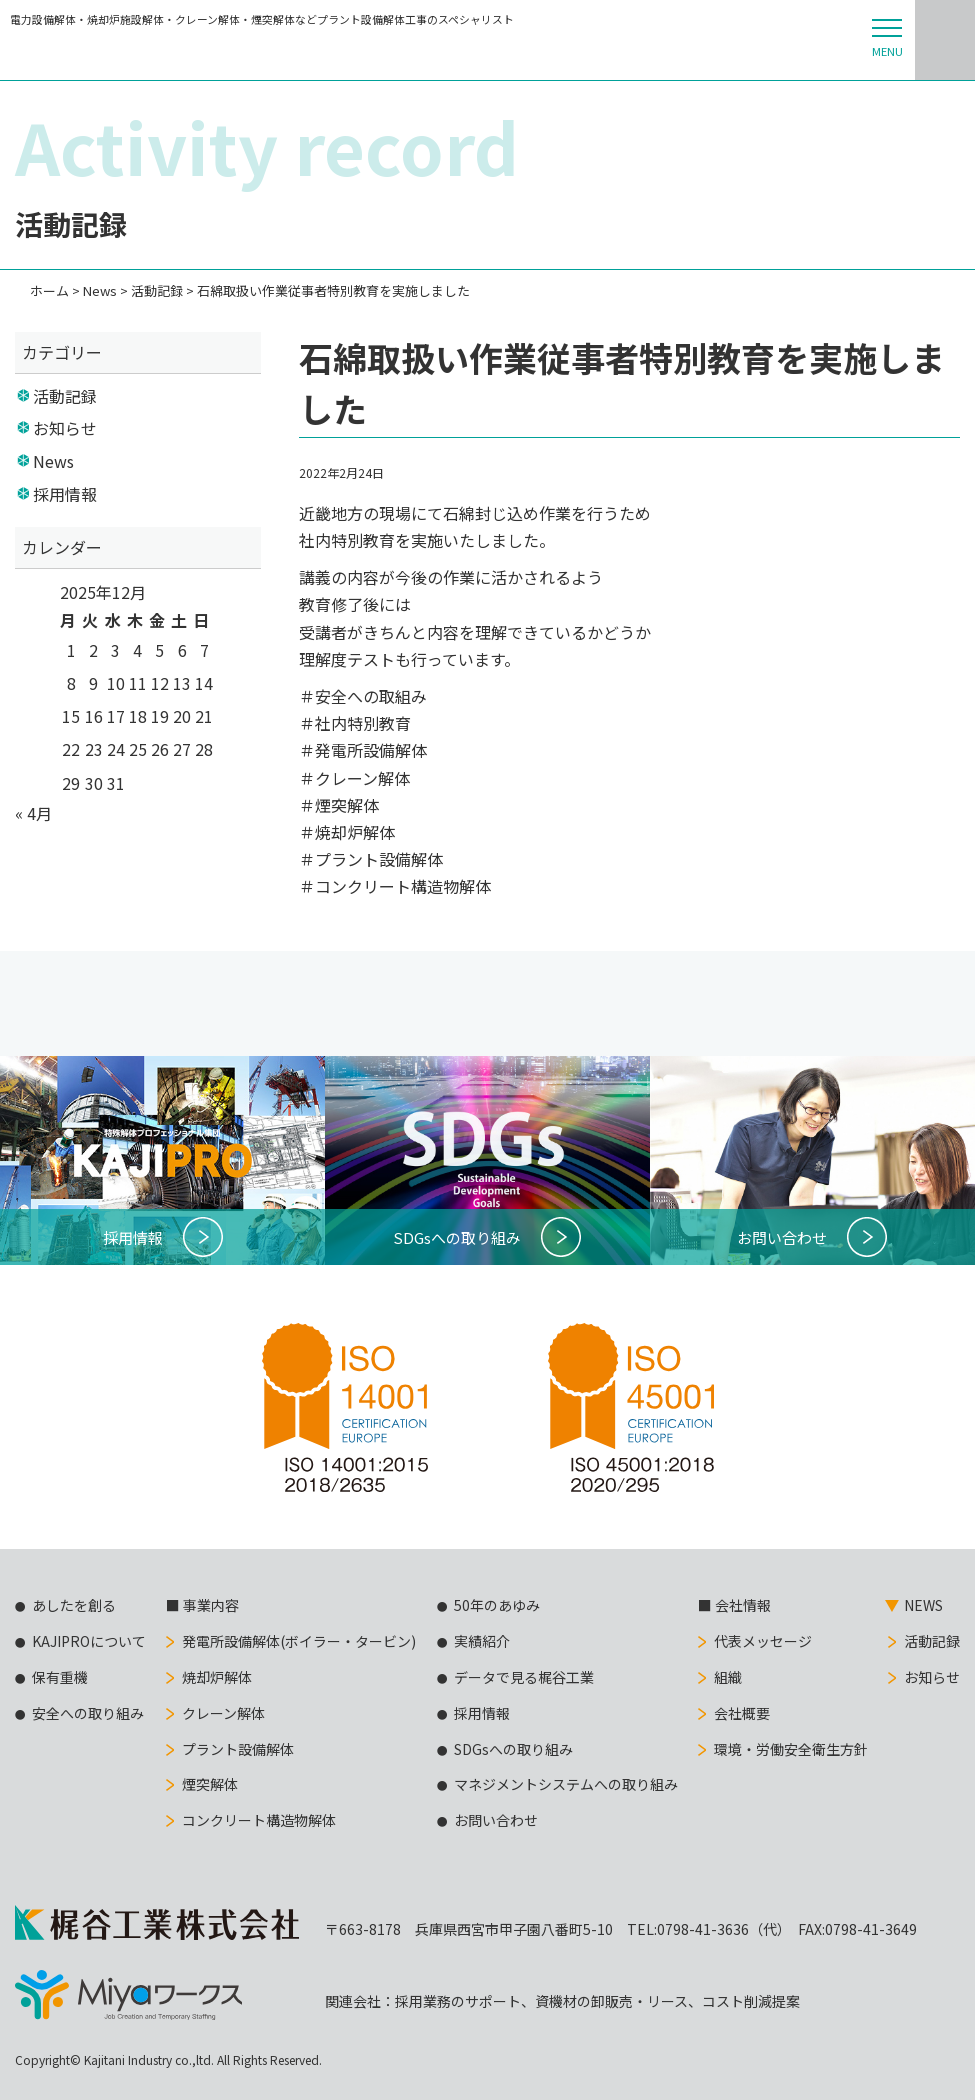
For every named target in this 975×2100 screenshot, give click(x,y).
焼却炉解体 (217, 1677)
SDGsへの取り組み (513, 1749)
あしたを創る (74, 1605)
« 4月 (33, 813)
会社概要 (742, 1713)
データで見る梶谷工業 (524, 1677)
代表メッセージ (763, 1641)
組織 (728, 1677)
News (53, 461)
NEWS (923, 1605)
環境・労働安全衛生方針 (791, 1749)
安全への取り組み (88, 1713)
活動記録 (65, 396)
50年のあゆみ (497, 1605)
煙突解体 (210, 1784)
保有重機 (60, 1677)
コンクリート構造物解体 (259, 1820)
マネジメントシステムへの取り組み (566, 1784)
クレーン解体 (223, 1713)
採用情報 (65, 494)
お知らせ (65, 428)
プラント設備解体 (238, 1749)
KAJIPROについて (89, 1641)
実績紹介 (482, 1641)
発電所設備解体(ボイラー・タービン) (299, 1641)
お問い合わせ (496, 1820)
